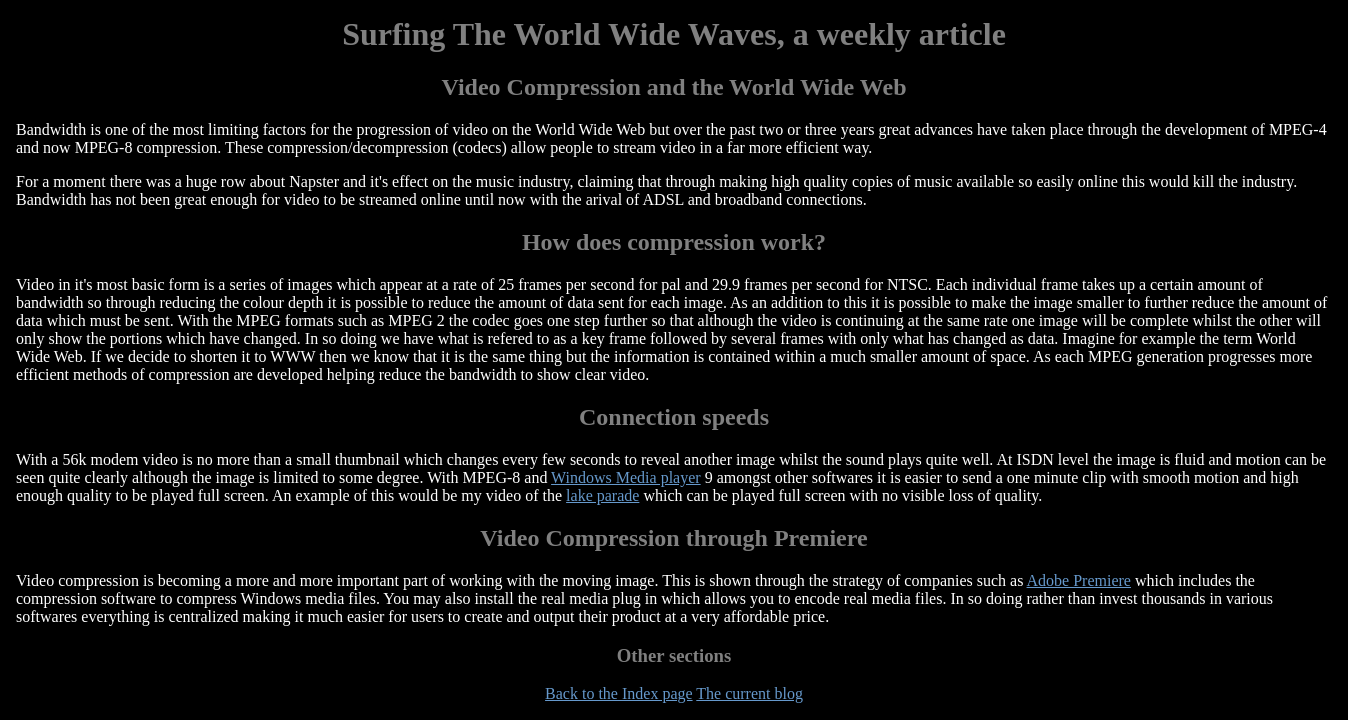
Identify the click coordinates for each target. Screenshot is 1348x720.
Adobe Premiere (1079, 580)
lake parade (602, 495)
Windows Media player (626, 477)
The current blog (749, 693)
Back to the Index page (619, 693)
